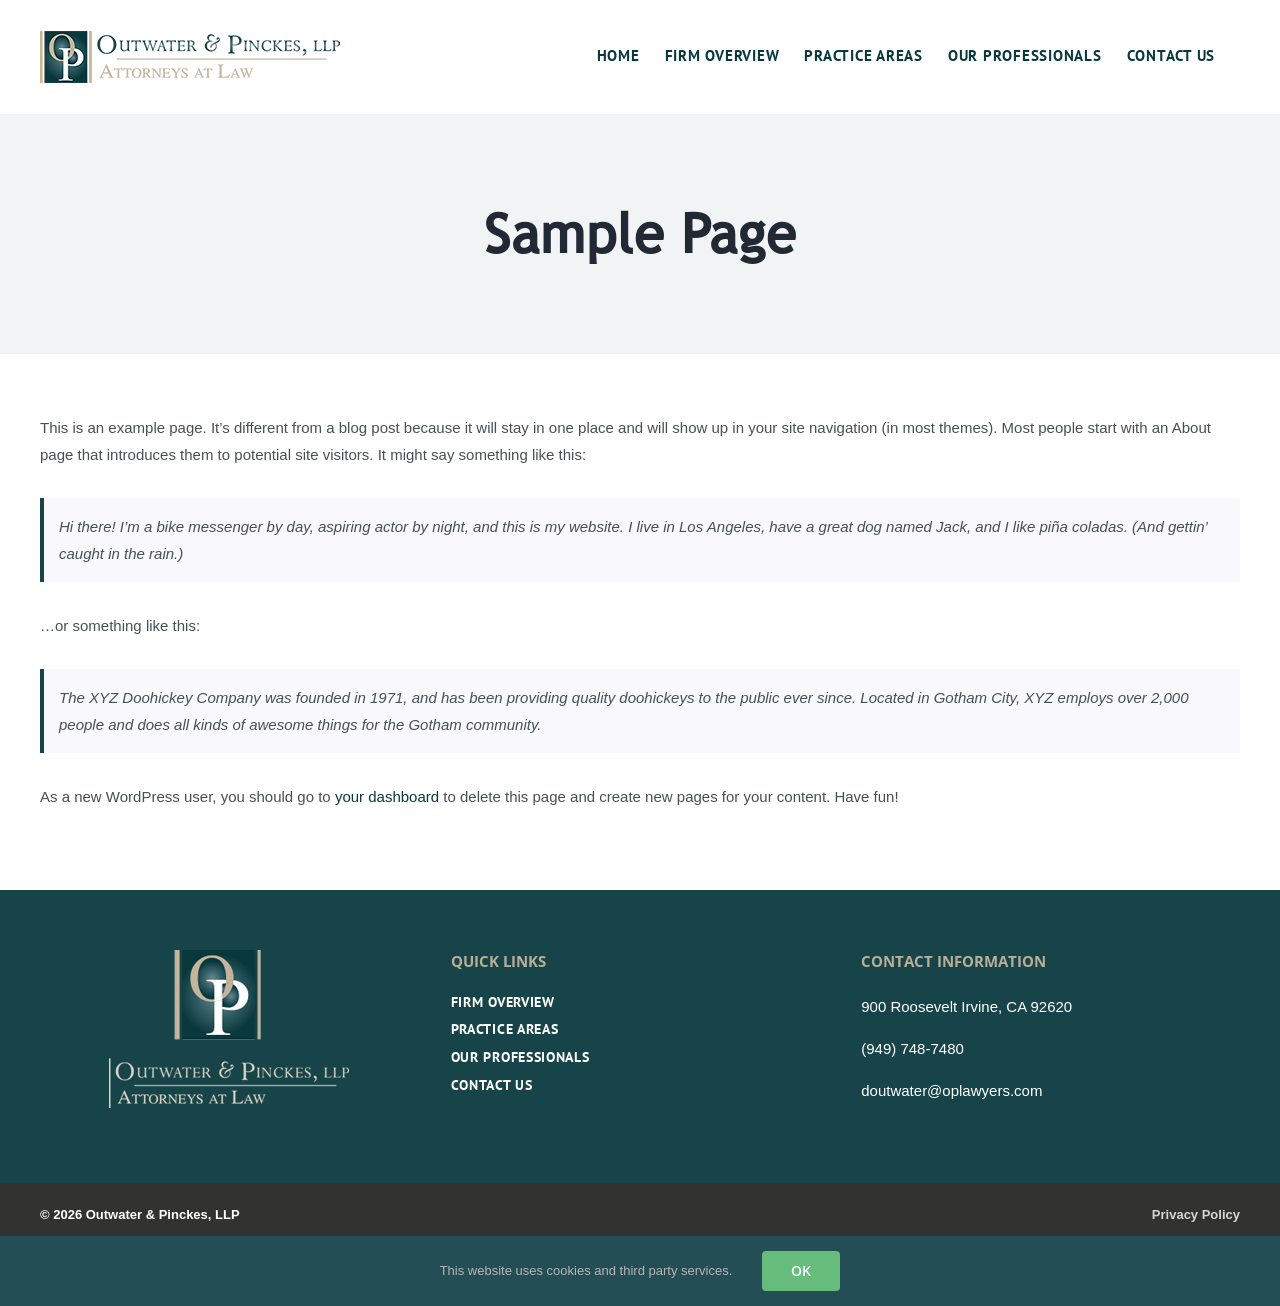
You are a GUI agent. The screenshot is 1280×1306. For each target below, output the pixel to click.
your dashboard (387, 796)
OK (801, 1270)
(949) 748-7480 (912, 1048)
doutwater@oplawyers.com (951, 1090)
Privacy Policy (1196, 1214)
